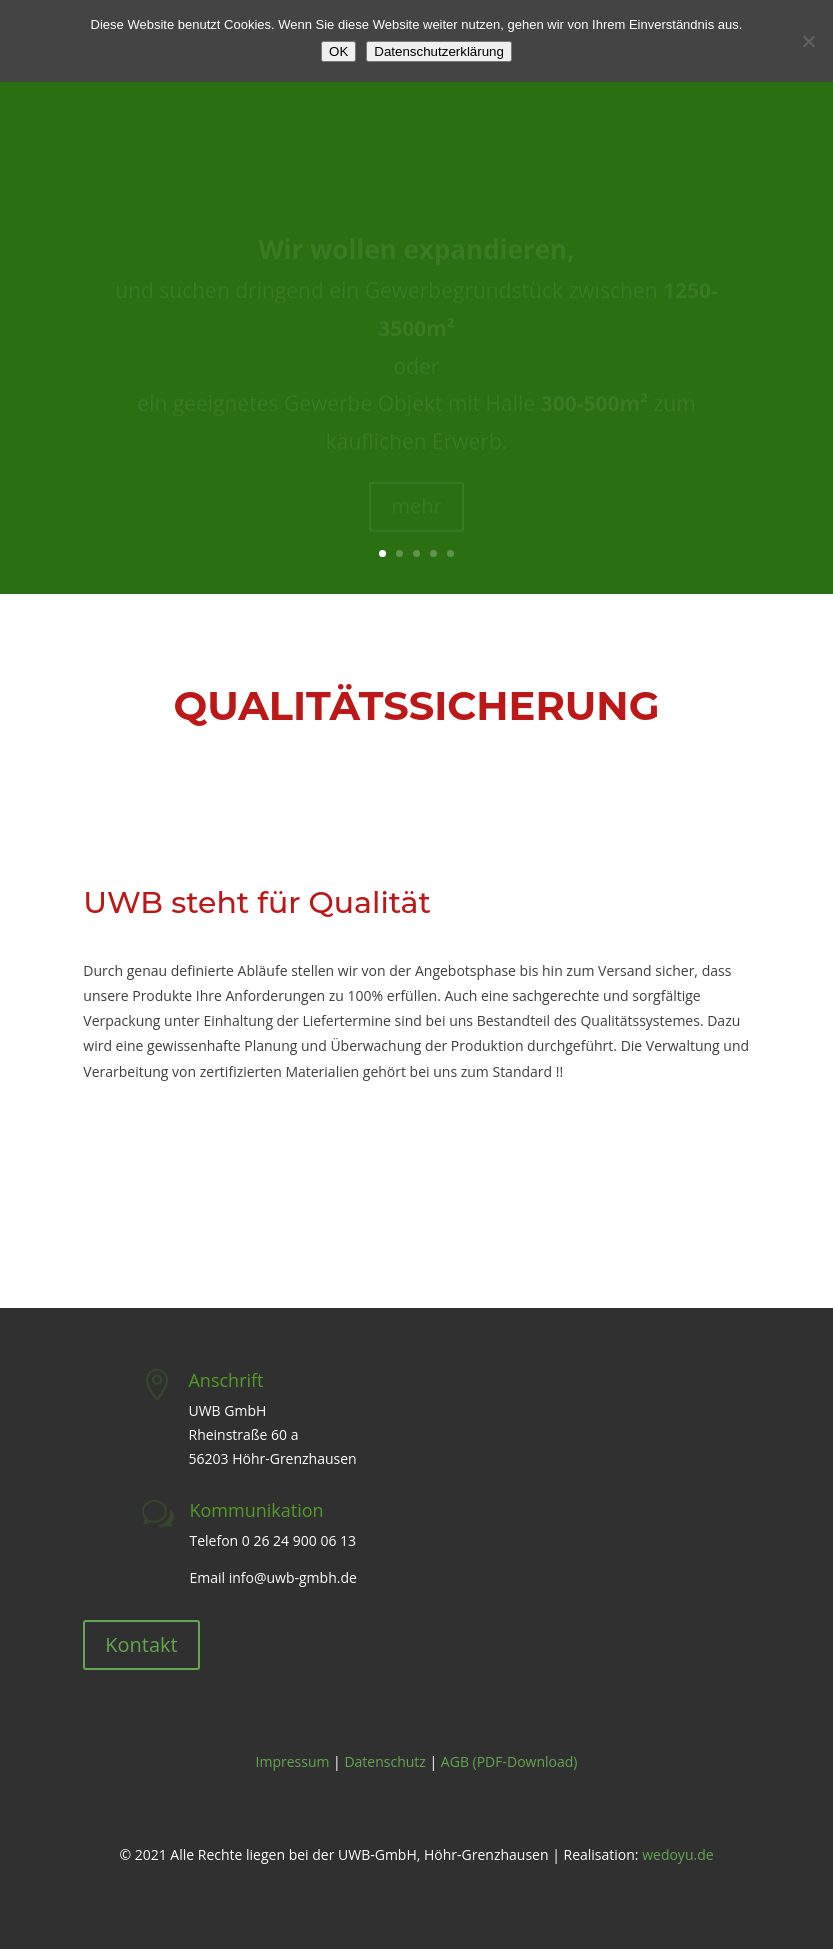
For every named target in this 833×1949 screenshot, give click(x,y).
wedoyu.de (677, 1854)
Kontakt (141, 1644)
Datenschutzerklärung (439, 51)
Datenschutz (384, 1761)
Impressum (293, 1761)
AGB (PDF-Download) (509, 1761)
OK (338, 51)
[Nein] (808, 41)
